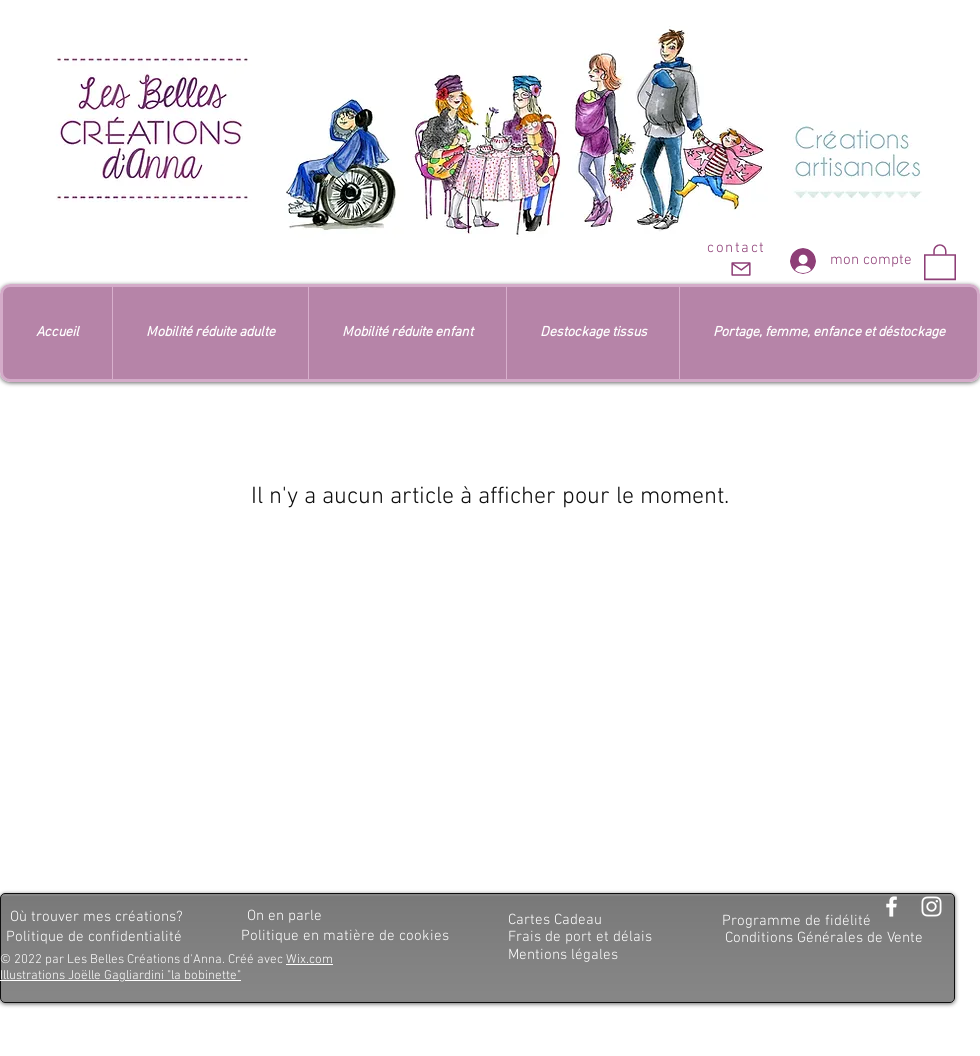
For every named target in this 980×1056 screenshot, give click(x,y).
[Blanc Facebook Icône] (891, 906)
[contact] (738, 260)
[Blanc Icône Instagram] (931, 906)
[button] (940, 261)
